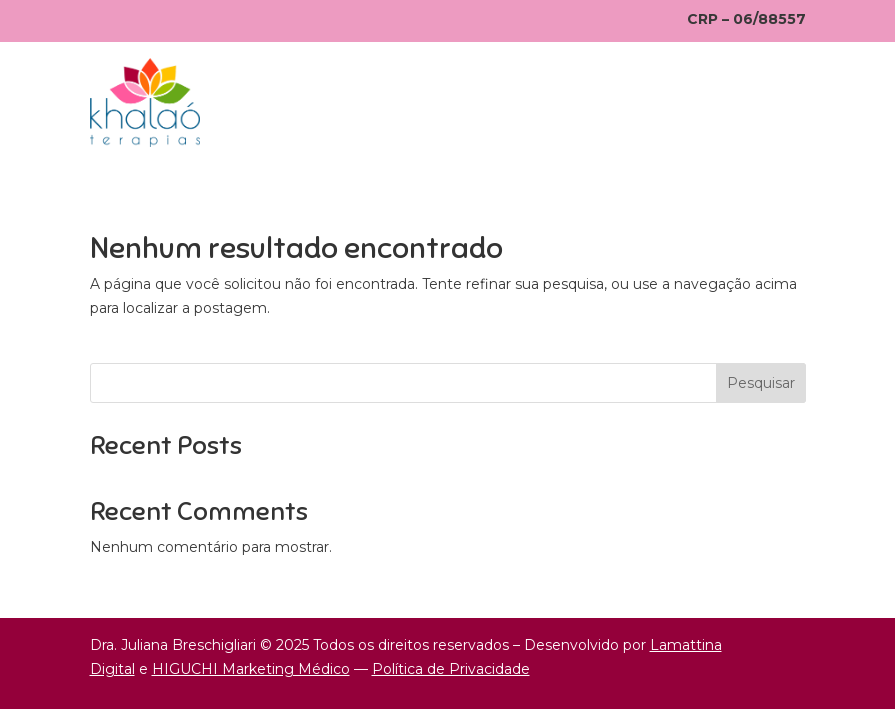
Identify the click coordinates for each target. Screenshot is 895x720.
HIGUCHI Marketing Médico (251, 669)
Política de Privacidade (451, 669)
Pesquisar (761, 383)
